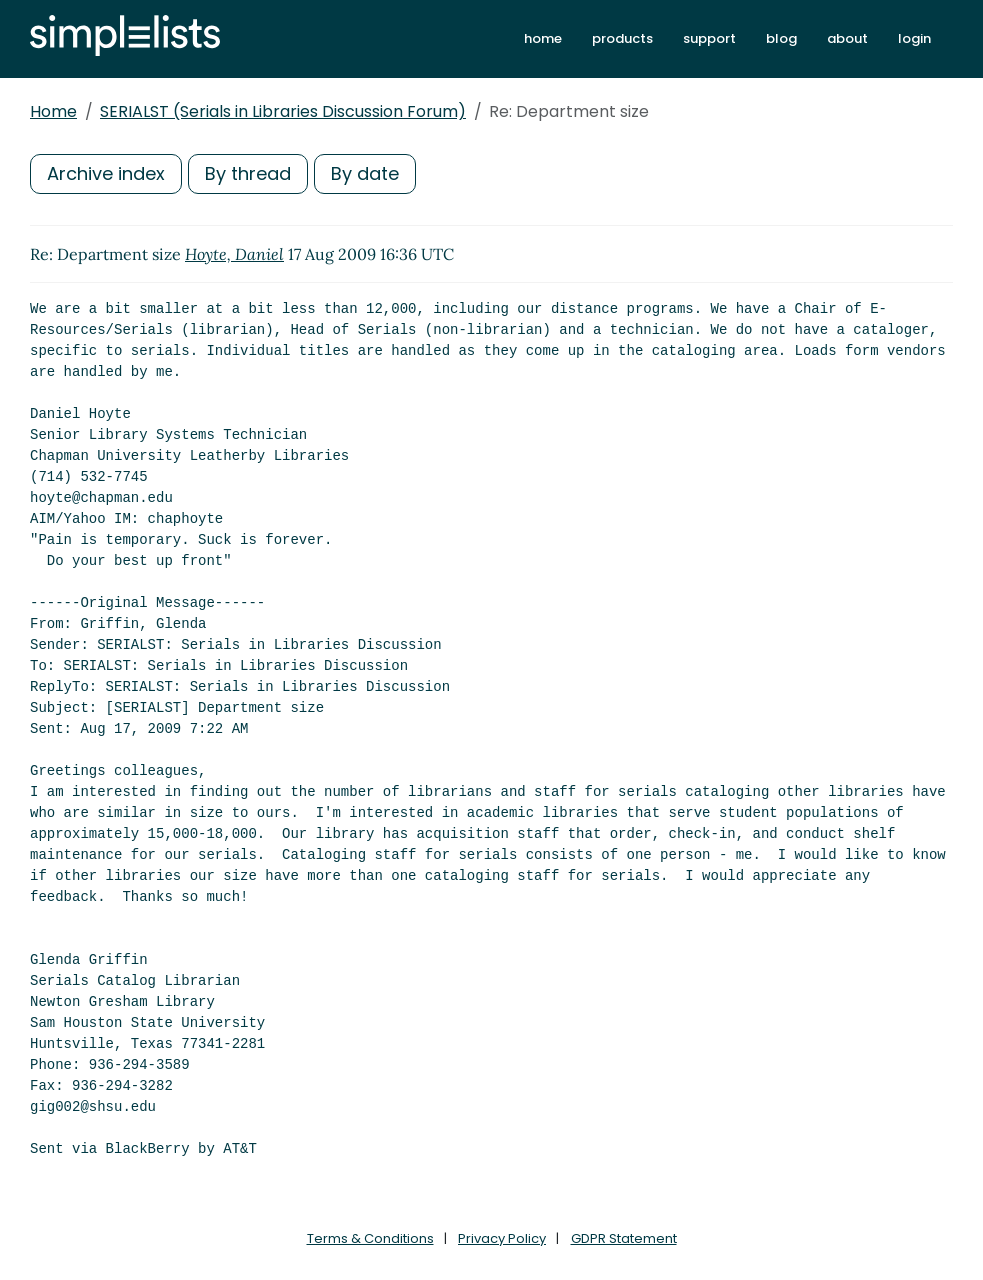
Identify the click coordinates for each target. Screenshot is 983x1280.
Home (53, 111)
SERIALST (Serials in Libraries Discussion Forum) (283, 111)
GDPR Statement (624, 1238)
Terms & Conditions (370, 1238)
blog (781, 38)
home (543, 38)
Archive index (106, 173)
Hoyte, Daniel (234, 254)
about (847, 38)
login (914, 38)
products (622, 38)
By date (365, 173)
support (709, 38)
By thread (248, 173)
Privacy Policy (502, 1238)
